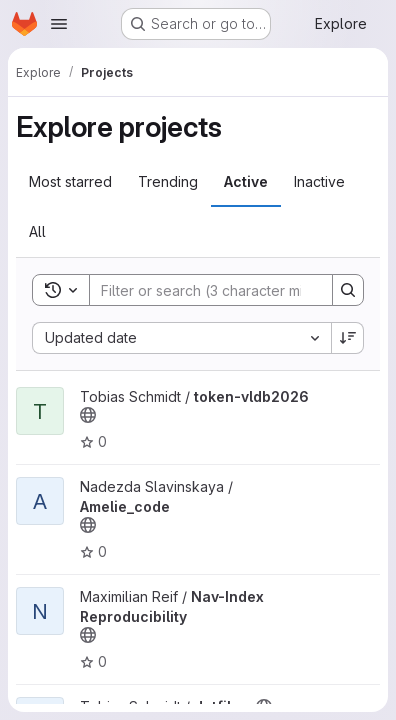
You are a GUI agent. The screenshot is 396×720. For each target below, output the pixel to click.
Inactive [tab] (319, 181)
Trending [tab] (168, 181)
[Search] (221, 290)
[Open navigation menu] (59, 24)
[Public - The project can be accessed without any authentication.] (88, 415)
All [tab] (37, 231)
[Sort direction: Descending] (348, 338)
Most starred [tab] (70, 181)
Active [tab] (246, 181)
